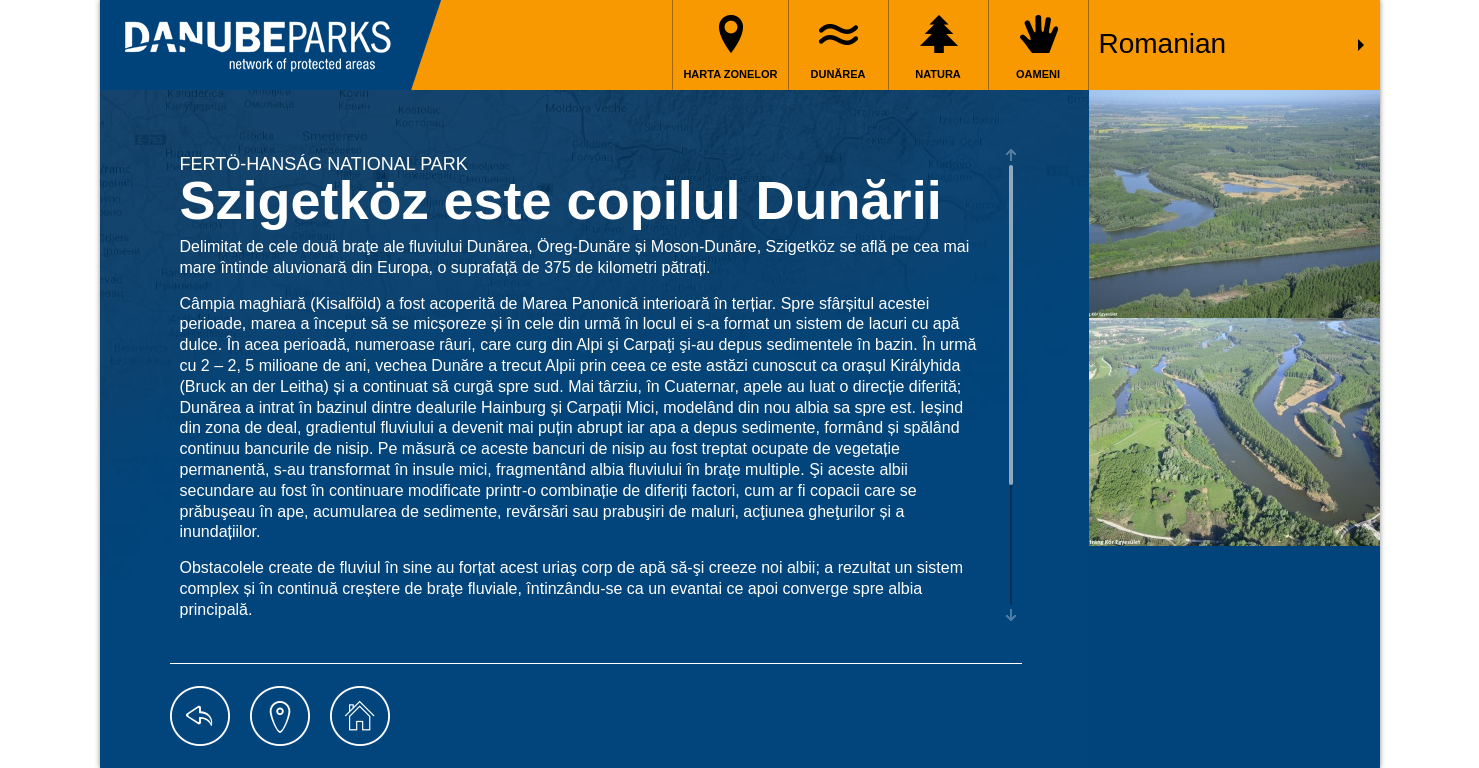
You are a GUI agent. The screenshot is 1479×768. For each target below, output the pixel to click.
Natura (938, 74)
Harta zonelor (730, 74)
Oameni (1038, 74)
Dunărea (838, 74)
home (360, 716)
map (280, 716)
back (200, 716)
